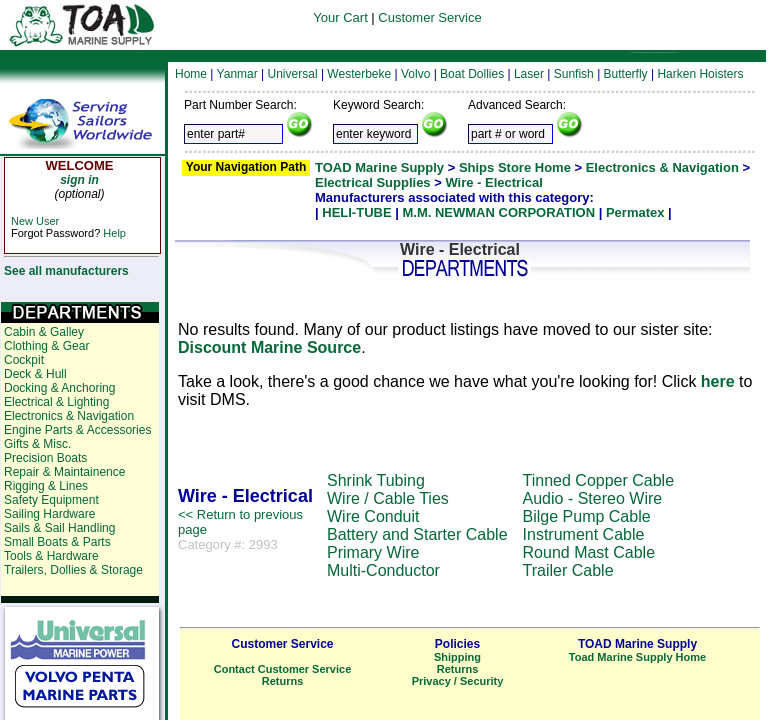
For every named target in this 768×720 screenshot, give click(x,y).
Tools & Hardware (51, 556)
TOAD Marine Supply (379, 167)
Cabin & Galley (44, 332)
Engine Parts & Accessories (77, 430)
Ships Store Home (515, 167)
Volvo (415, 74)
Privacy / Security (458, 681)
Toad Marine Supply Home (637, 657)
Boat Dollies (472, 74)
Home (191, 74)
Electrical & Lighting (56, 402)
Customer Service (429, 17)
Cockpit (24, 360)
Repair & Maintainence (64, 472)
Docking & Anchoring (59, 388)
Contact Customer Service (283, 669)
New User (35, 221)
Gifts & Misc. (37, 444)
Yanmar (237, 74)
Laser (529, 74)
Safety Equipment (51, 500)
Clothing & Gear (46, 346)
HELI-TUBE (356, 212)
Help (114, 233)
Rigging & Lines (46, 486)
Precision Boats (45, 458)
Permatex (635, 212)
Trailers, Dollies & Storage (73, 570)
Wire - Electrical (493, 182)
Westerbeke (359, 74)
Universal (293, 74)
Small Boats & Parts (57, 542)
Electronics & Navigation (662, 167)
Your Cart (340, 17)
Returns (283, 681)
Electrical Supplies (373, 182)
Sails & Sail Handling (59, 528)
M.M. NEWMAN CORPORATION (498, 212)
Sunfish (574, 74)
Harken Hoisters (700, 74)
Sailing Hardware (49, 514)
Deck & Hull (35, 374)
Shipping (457, 657)
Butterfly (626, 74)
